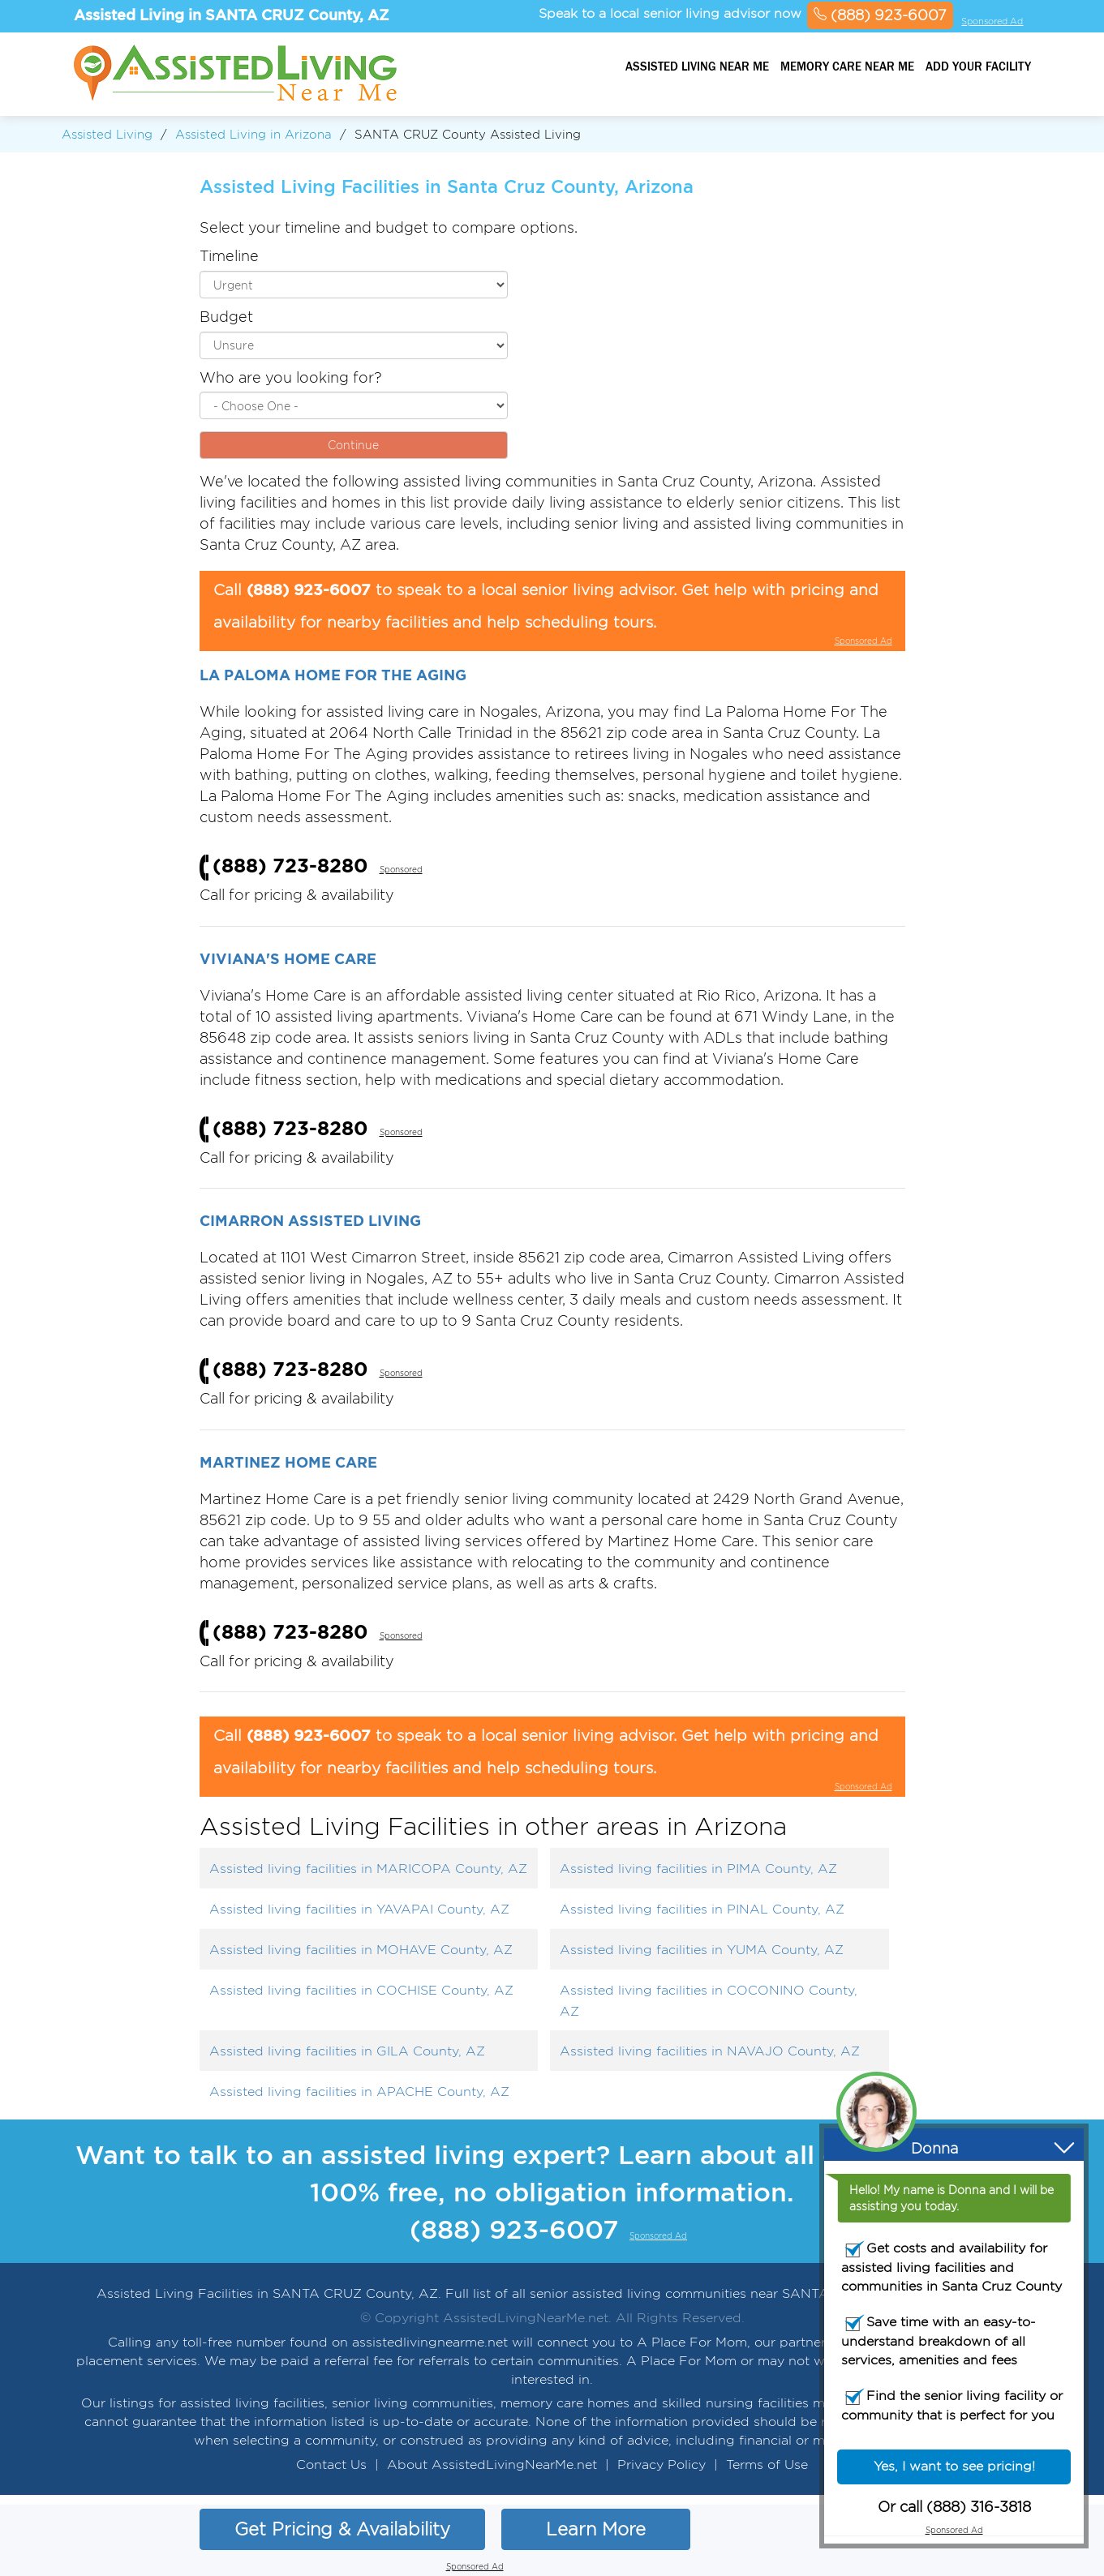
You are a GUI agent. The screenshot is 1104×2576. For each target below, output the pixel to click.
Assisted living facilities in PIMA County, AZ (698, 1868)
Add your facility (978, 66)
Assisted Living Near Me (697, 66)
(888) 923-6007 (880, 15)
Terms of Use (767, 2464)
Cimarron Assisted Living (310, 1220)
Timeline (229, 256)
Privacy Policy (661, 2464)
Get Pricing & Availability (342, 2529)
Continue (353, 445)
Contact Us (331, 2464)
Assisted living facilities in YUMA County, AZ (702, 1950)
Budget (226, 316)
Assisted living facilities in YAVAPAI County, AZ (359, 1909)
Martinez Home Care (288, 1462)
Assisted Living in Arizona (253, 134)
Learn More (596, 2529)
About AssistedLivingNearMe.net (492, 2464)
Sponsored (401, 869)
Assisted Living (107, 134)
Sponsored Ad (992, 20)
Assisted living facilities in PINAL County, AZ (702, 1909)
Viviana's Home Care (288, 958)
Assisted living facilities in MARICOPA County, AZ (368, 1868)
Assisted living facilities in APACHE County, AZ (359, 2091)
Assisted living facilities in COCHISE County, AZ (361, 1990)
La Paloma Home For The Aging (333, 675)
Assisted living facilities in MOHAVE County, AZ (361, 1950)
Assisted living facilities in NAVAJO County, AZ (710, 2051)
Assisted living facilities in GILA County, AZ (347, 2051)
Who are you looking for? (291, 377)
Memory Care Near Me (847, 66)
